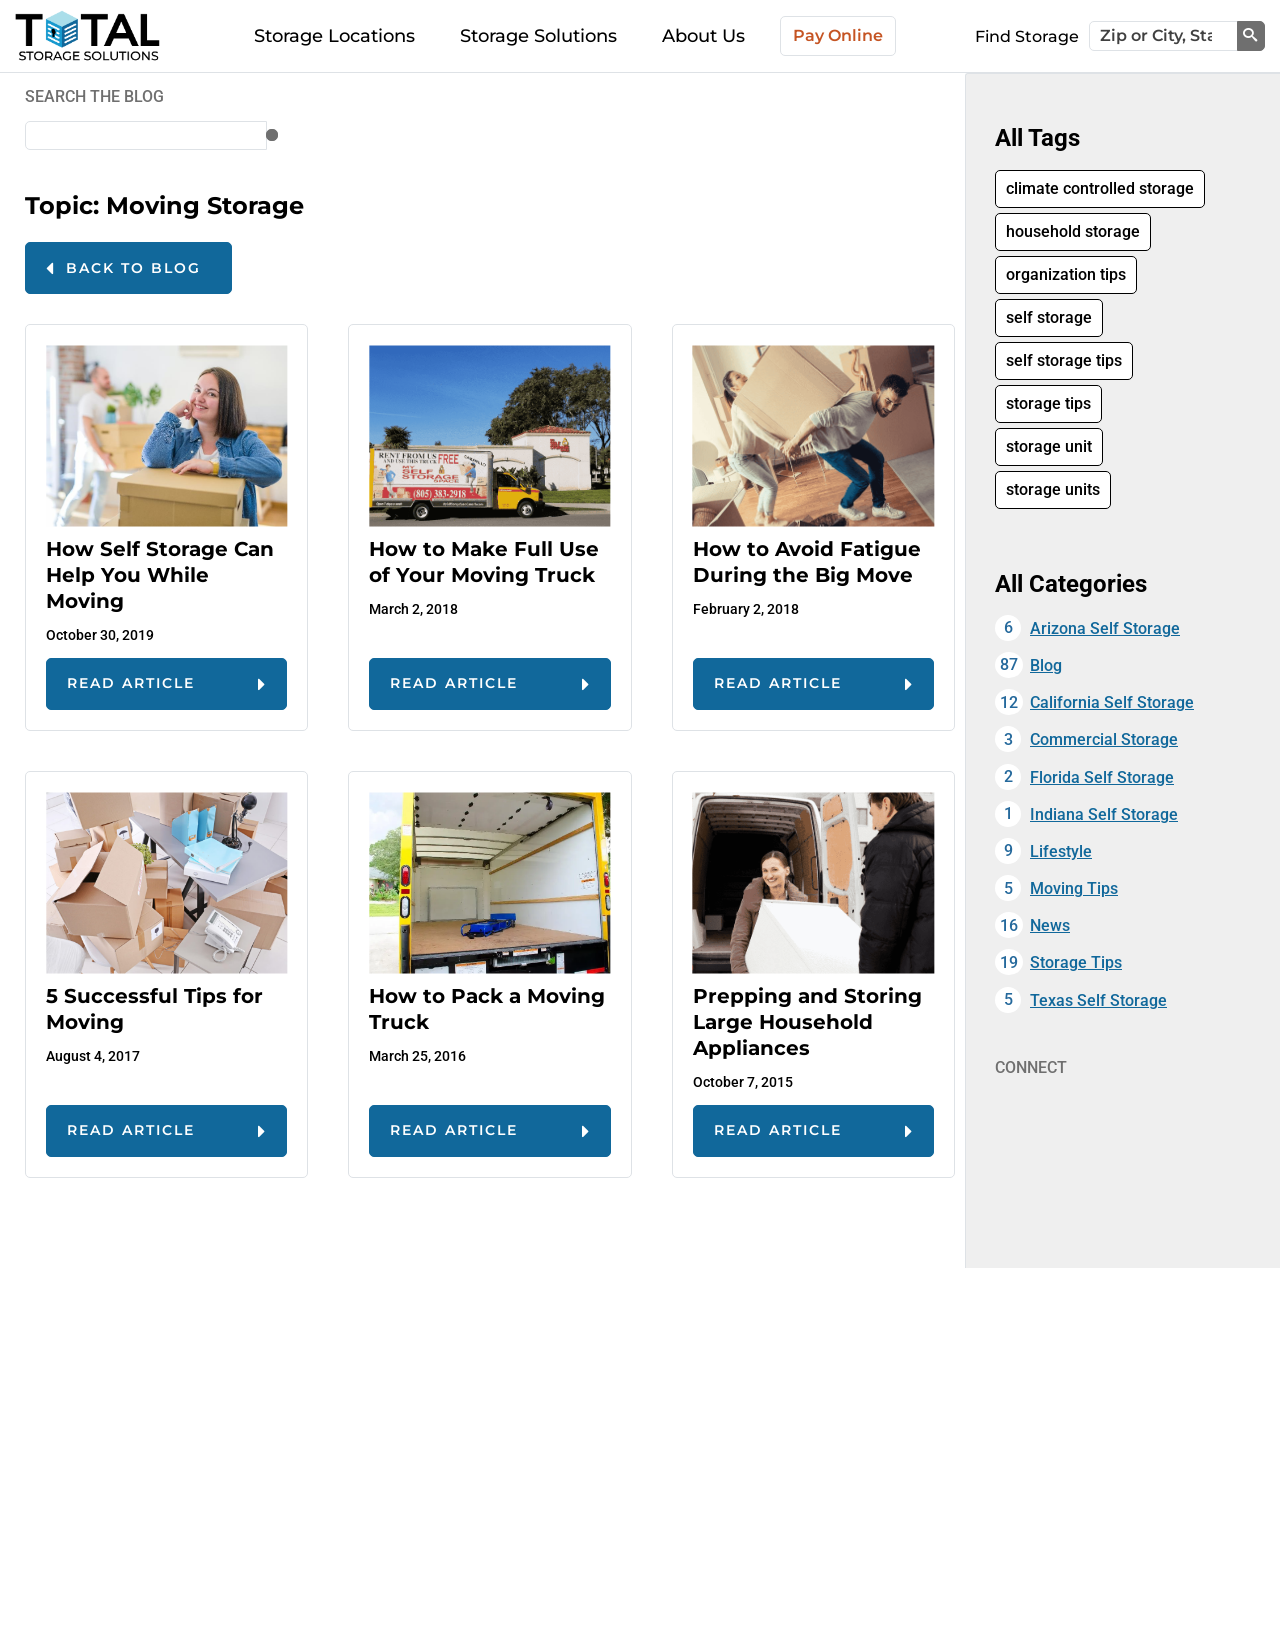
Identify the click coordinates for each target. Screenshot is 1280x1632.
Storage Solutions (538, 36)
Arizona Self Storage (1105, 628)
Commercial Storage (1104, 739)
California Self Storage (1112, 702)
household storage (1073, 231)
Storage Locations (334, 36)
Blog (1046, 665)
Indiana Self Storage (1104, 814)
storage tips (1048, 403)
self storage (1049, 317)
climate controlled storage (1100, 188)
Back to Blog (133, 268)
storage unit (1049, 446)
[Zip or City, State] (1163, 36)
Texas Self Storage (1098, 1000)
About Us (703, 36)
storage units (1053, 489)
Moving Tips (1074, 888)
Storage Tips (1076, 962)
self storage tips (1064, 360)
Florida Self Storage (1102, 777)
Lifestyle (1061, 851)
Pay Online (838, 35)
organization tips (1066, 274)
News (1050, 925)
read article (131, 683)
